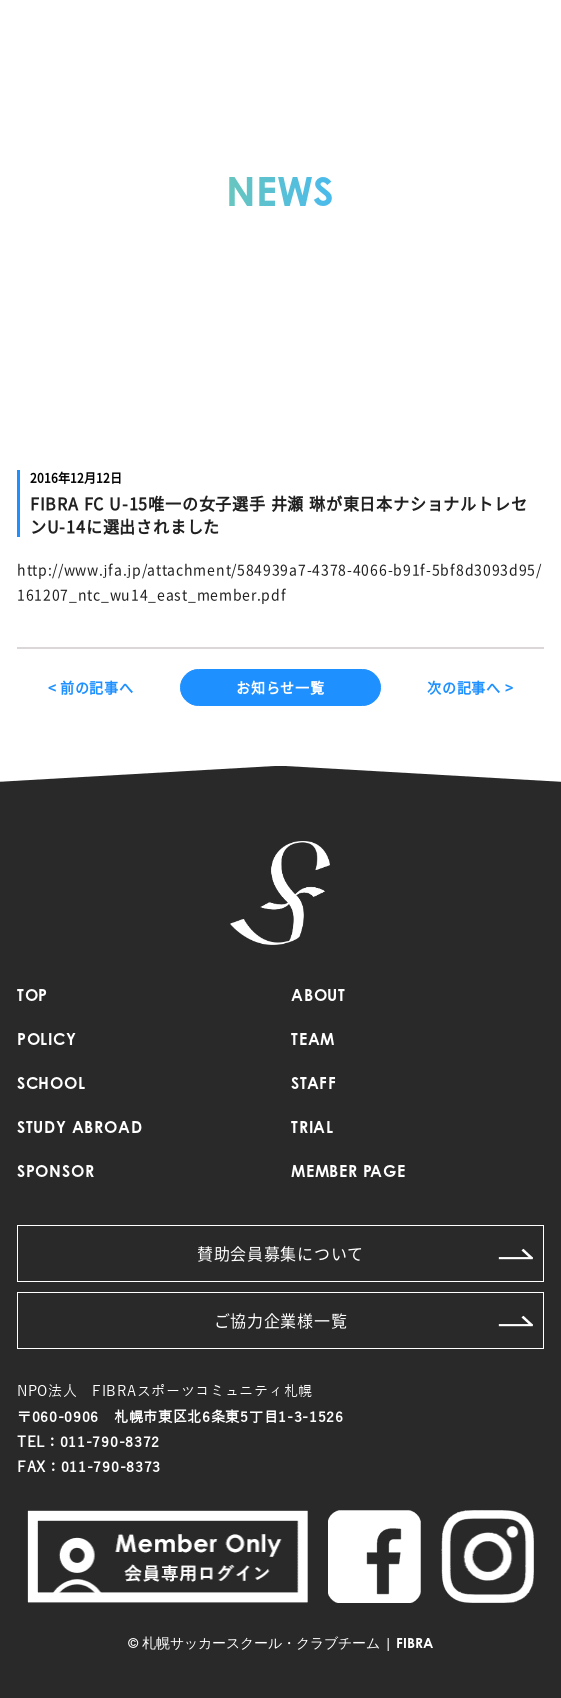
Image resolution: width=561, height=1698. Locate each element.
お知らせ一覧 (280, 687)
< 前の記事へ (91, 687)
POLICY (47, 1041)
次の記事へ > (470, 687)
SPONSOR (56, 1173)
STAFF (314, 1085)
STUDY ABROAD (80, 1129)
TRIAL (312, 1129)
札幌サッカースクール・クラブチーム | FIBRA (287, 1645)
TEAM (313, 1041)
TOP (32, 997)
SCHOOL (51, 1085)
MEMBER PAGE (348, 1173)
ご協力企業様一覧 (373, 1320)
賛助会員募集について (365, 1253)
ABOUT (318, 997)
